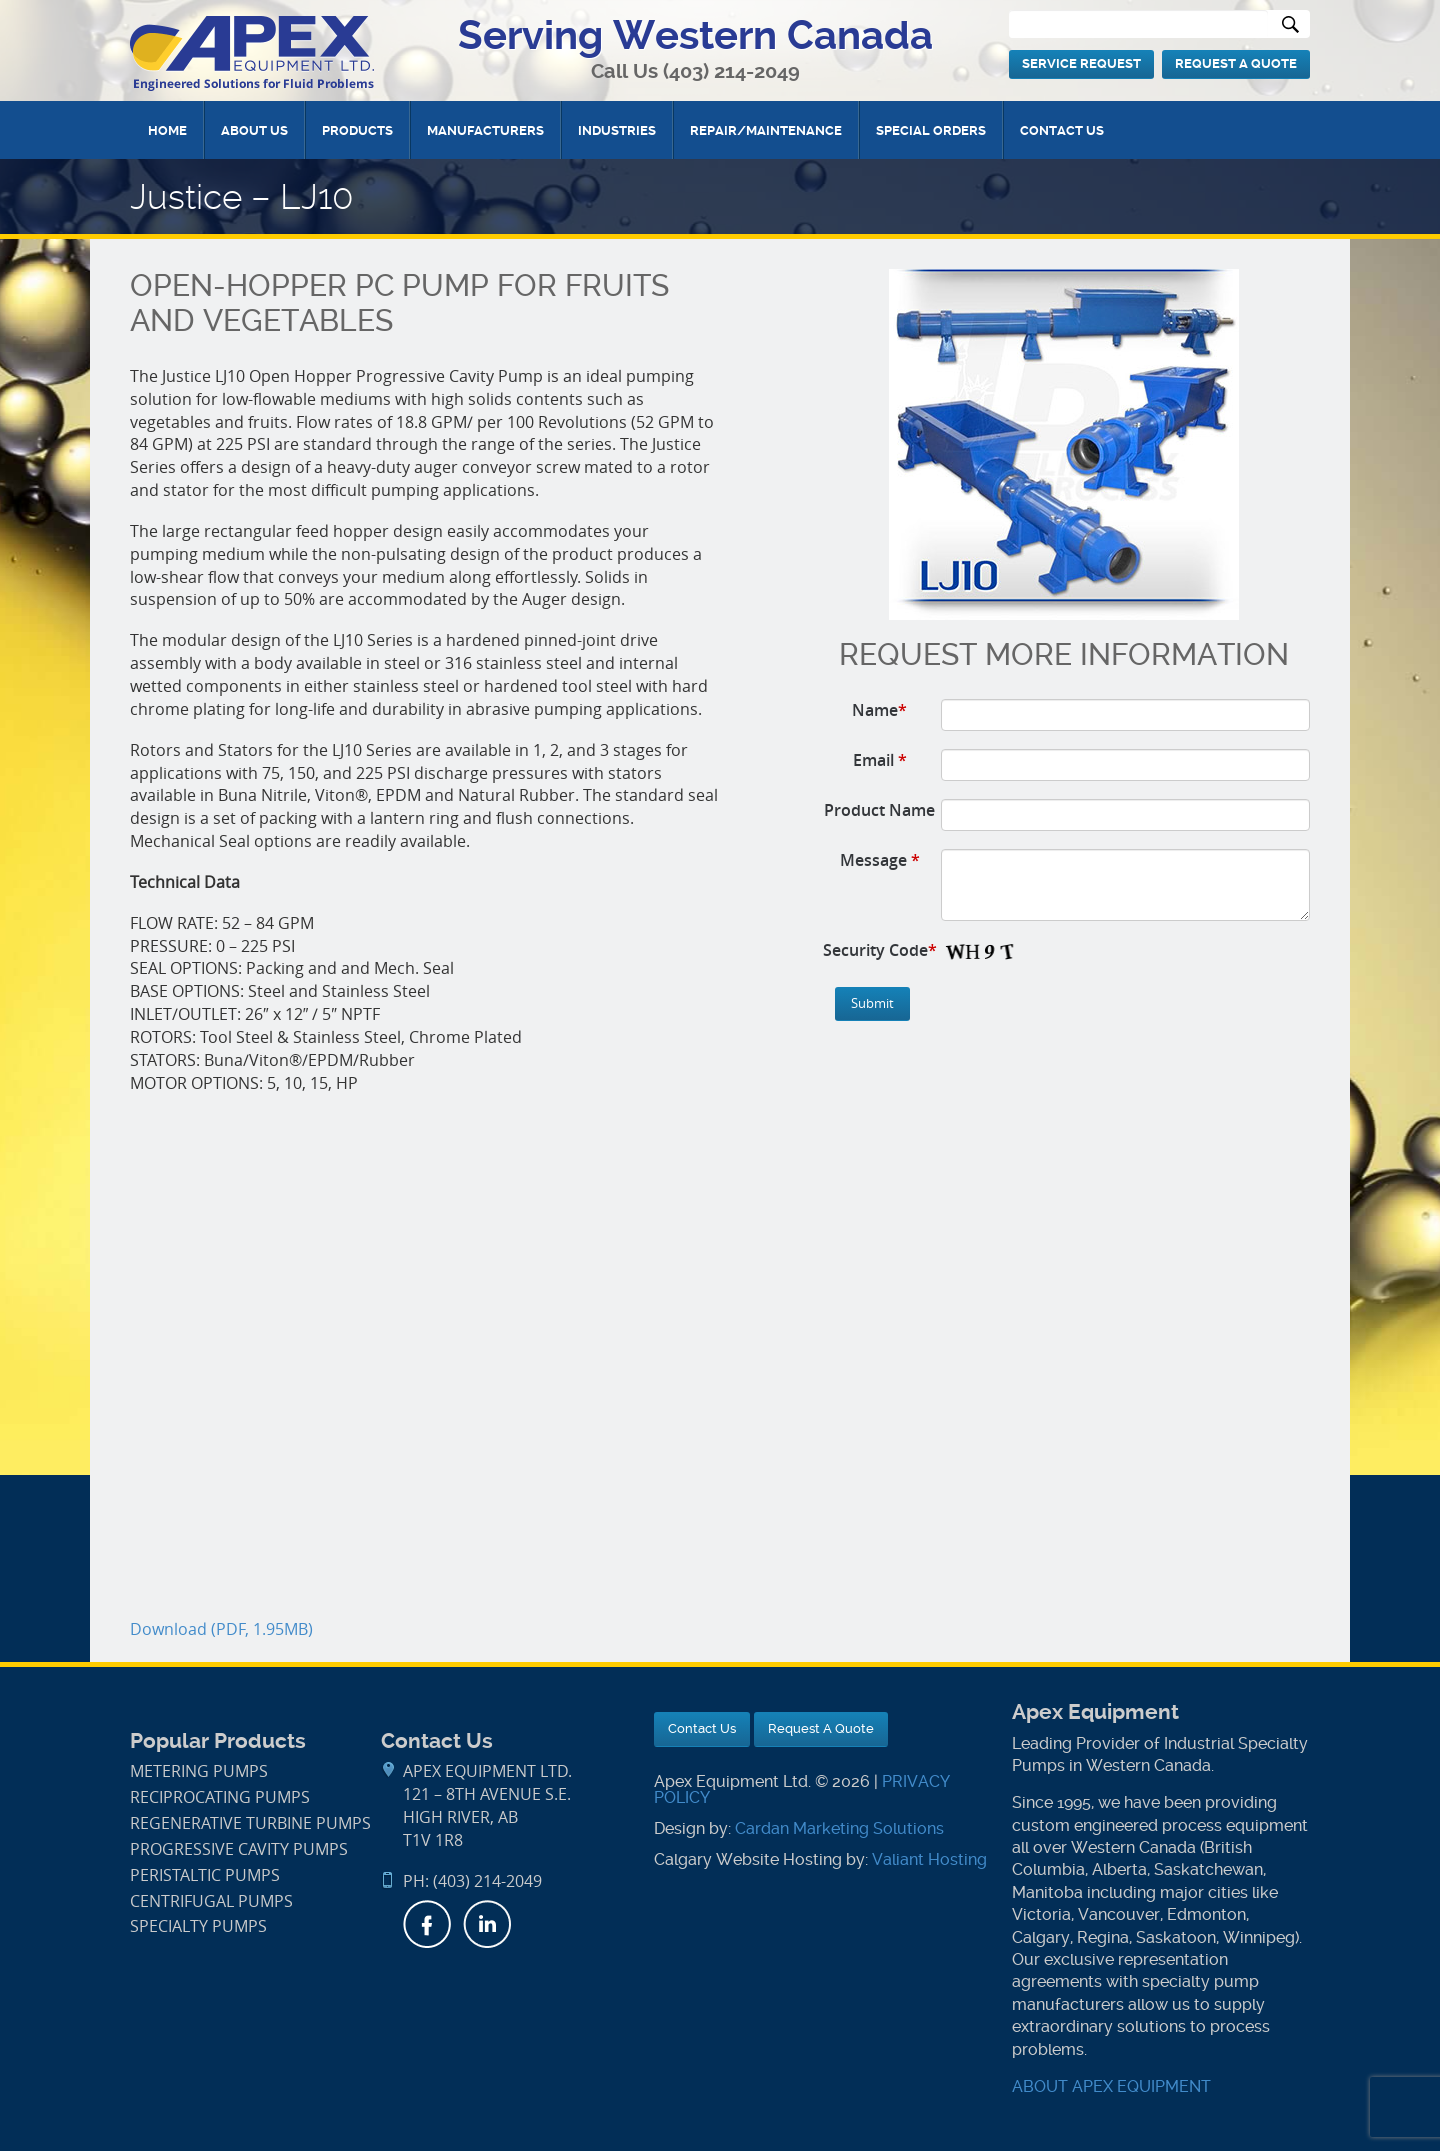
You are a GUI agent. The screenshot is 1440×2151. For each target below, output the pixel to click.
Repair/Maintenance (766, 130)
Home (167, 130)
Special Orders (931, 130)
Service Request (1081, 63)
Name (879, 710)
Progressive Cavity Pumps (239, 1849)
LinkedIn (487, 1924)
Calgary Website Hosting (748, 1859)
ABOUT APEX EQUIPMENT (1111, 2086)
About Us (254, 130)
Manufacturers (485, 130)
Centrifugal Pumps (211, 1901)
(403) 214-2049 (731, 71)
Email (880, 760)
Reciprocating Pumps (220, 1797)
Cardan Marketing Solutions (839, 1828)
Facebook (427, 1924)
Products (357, 130)
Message (880, 860)
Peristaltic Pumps (205, 1875)
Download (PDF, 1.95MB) (221, 1629)
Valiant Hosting (929, 1859)
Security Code (880, 950)
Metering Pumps (199, 1771)
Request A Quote (1236, 63)
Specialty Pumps (198, 1926)
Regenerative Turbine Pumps (250, 1823)
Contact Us (1062, 130)
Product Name (879, 810)
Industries (617, 130)
